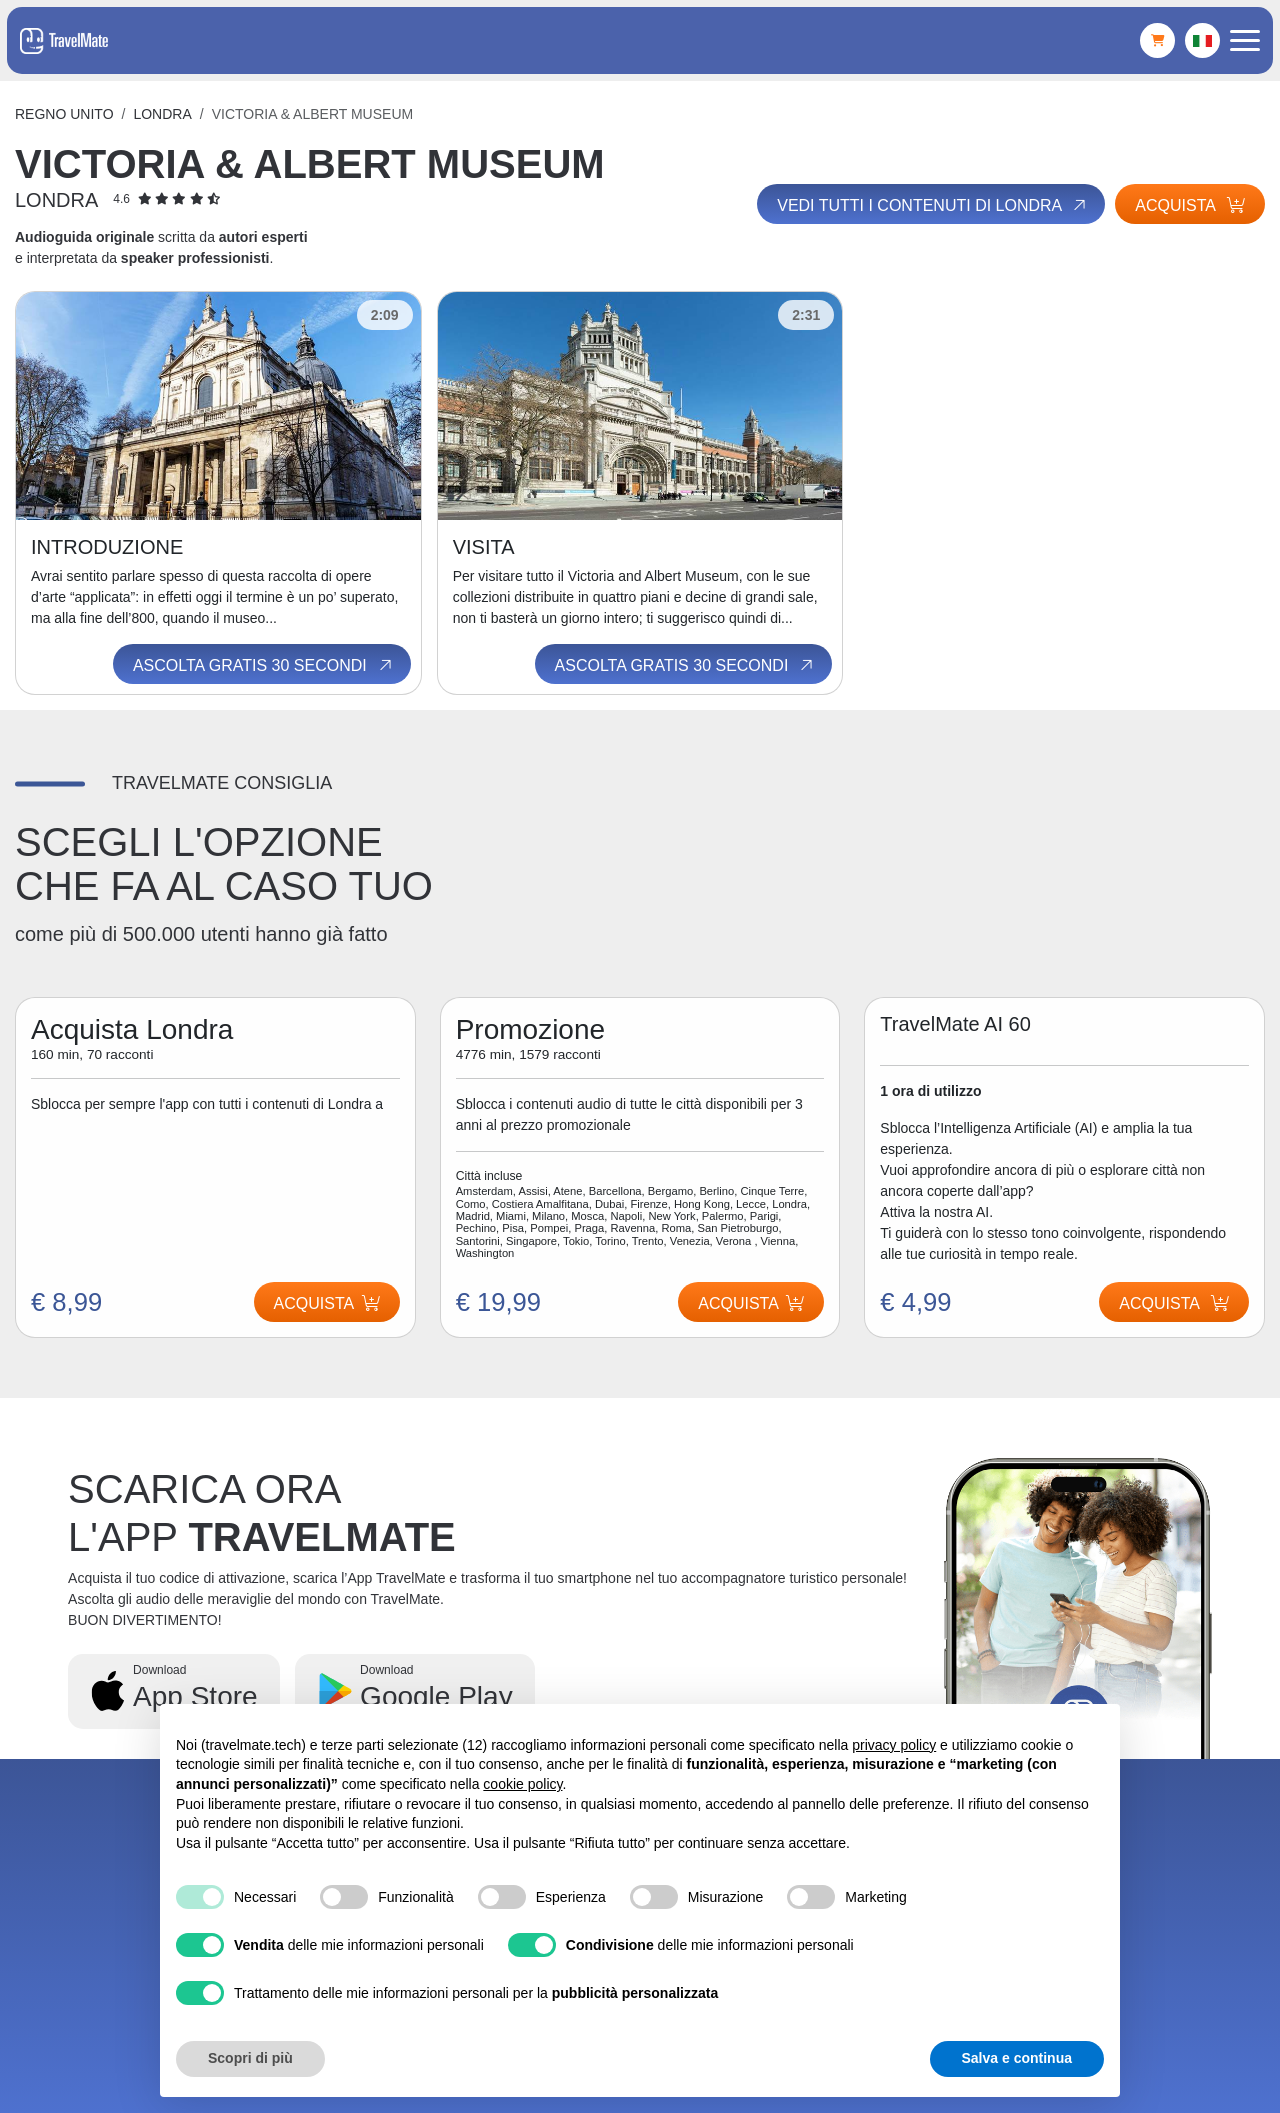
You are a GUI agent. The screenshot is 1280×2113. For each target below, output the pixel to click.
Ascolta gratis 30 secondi (264, 665)
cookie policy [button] (522, 1784)
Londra (162, 114)
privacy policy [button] (894, 1745)
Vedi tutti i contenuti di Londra (933, 205)
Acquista (1190, 205)
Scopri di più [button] (250, 2058)
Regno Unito (64, 114)
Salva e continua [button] (1017, 2058)
